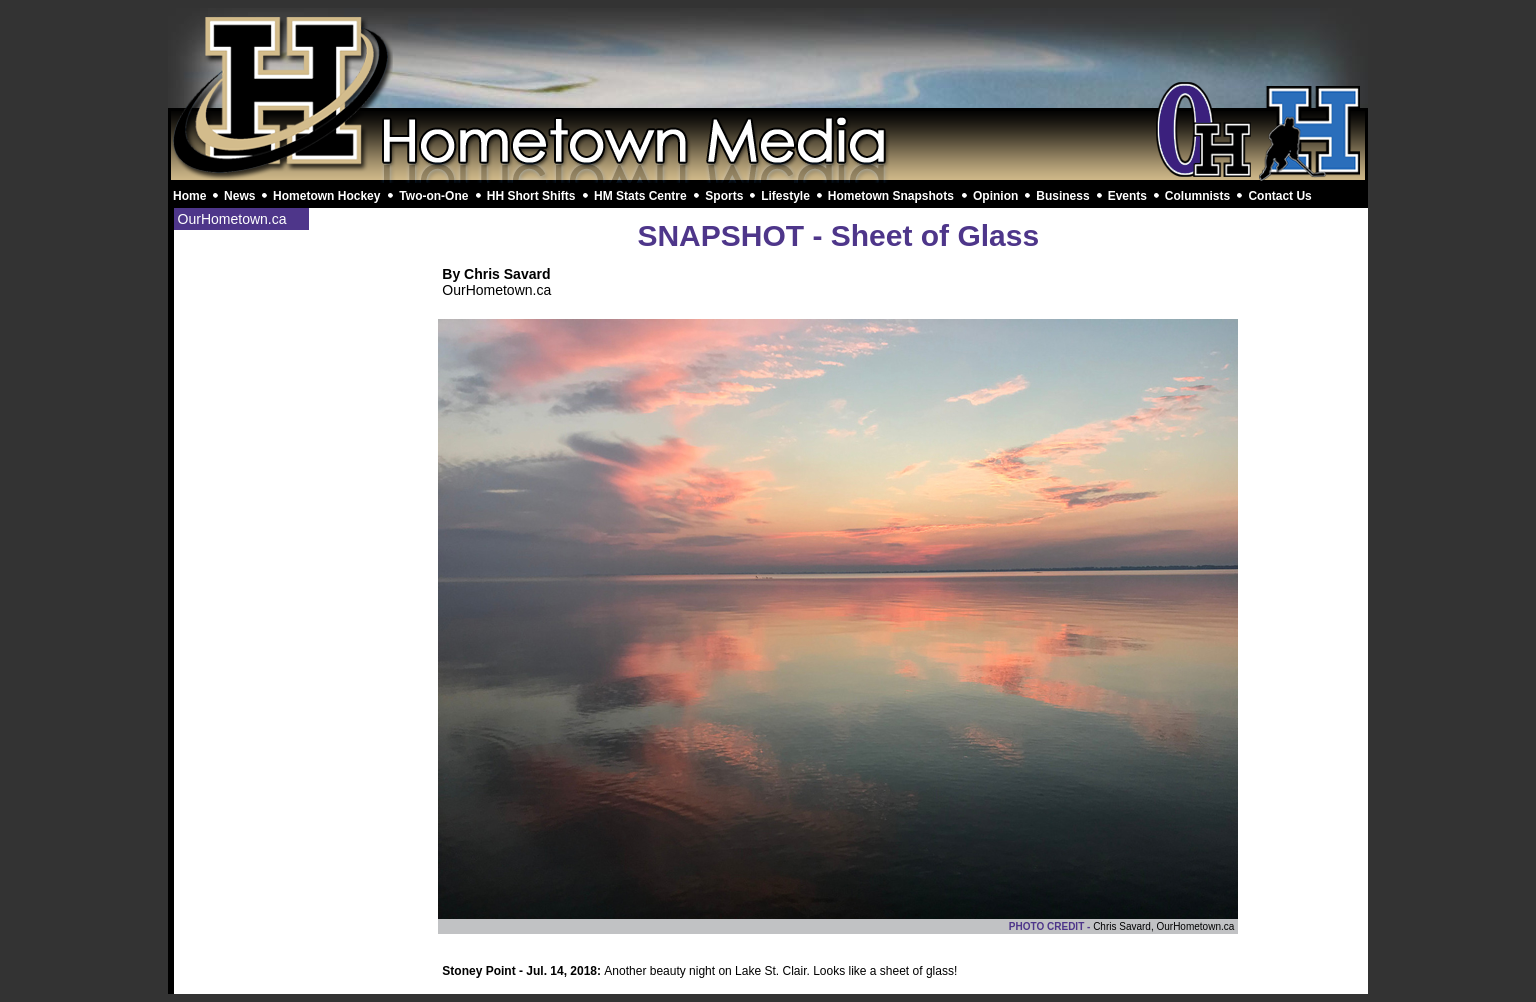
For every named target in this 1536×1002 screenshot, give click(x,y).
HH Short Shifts (531, 196)
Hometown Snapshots (891, 196)
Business (1062, 196)
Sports (724, 196)
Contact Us (1279, 196)
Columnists (1197, 196)
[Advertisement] (768, 58)
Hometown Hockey (326, 196)
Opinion (995, 196)
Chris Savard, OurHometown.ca (1163, 926)
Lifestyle (785, 196)
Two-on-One (433, 196)
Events (1127, 196)
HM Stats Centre (640, 196)
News (239, 196)
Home (189, 196)
